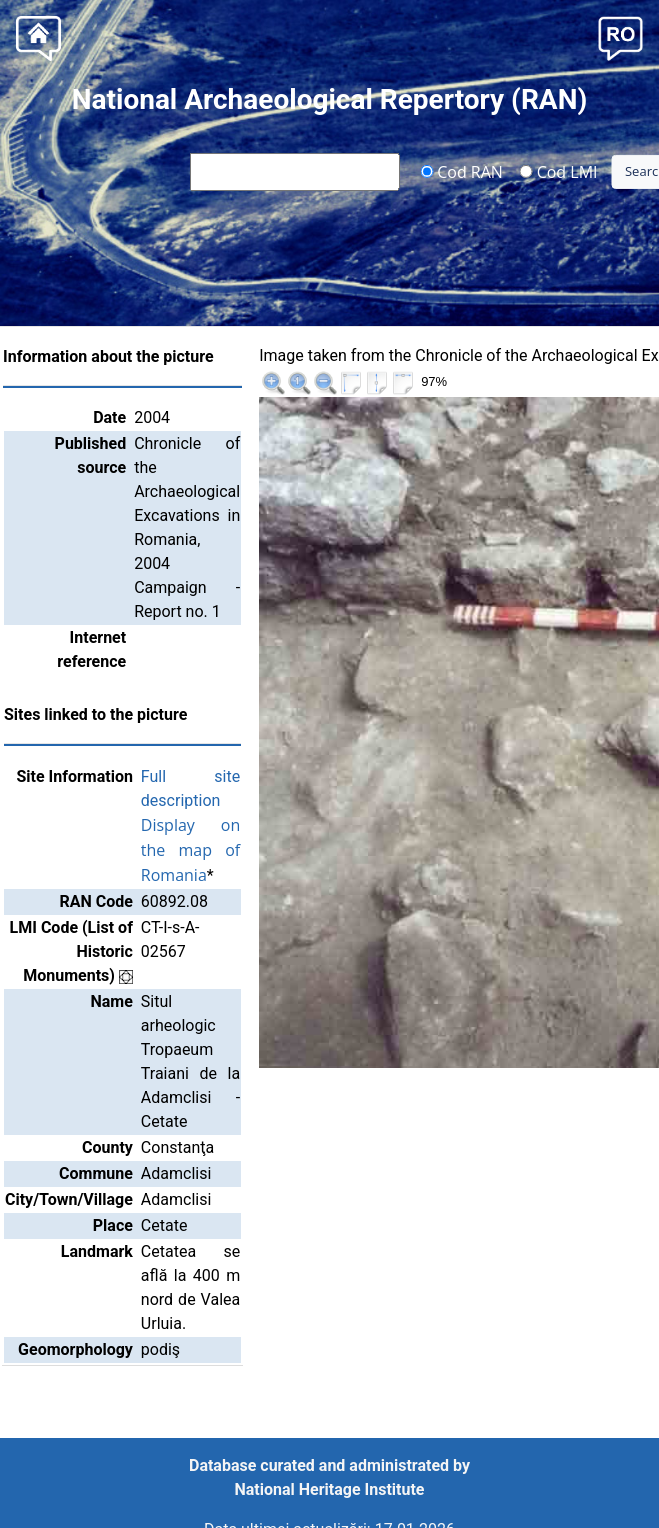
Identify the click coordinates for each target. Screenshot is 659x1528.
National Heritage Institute (330, 1489)
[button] (620, 36)
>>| (630, 358)
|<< (501, 358)
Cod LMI (559, 171)
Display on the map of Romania (242, 826)
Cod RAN (461, 171)
